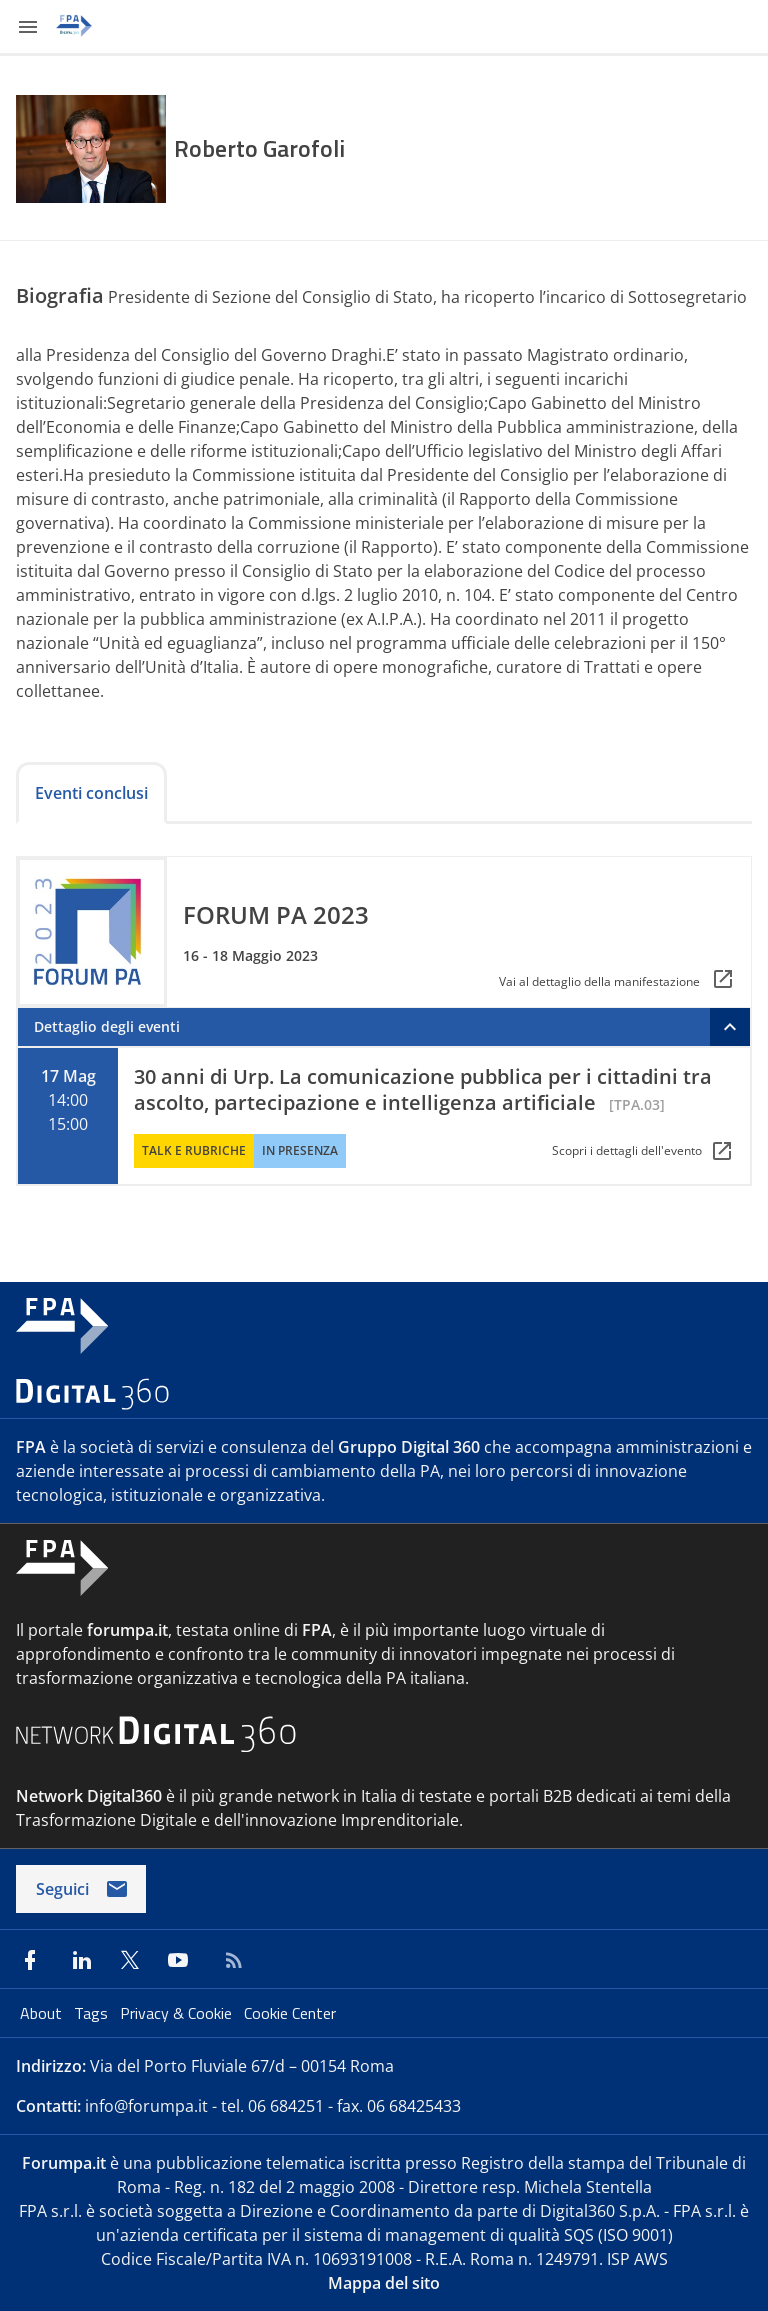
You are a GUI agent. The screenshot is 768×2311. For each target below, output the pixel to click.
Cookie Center (290, 2013)
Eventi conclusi (91, 793)
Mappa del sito (384, 2283)
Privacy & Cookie (178, 2013)
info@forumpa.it (146, 2106)
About (43, 2013)
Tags (93, 2013)
